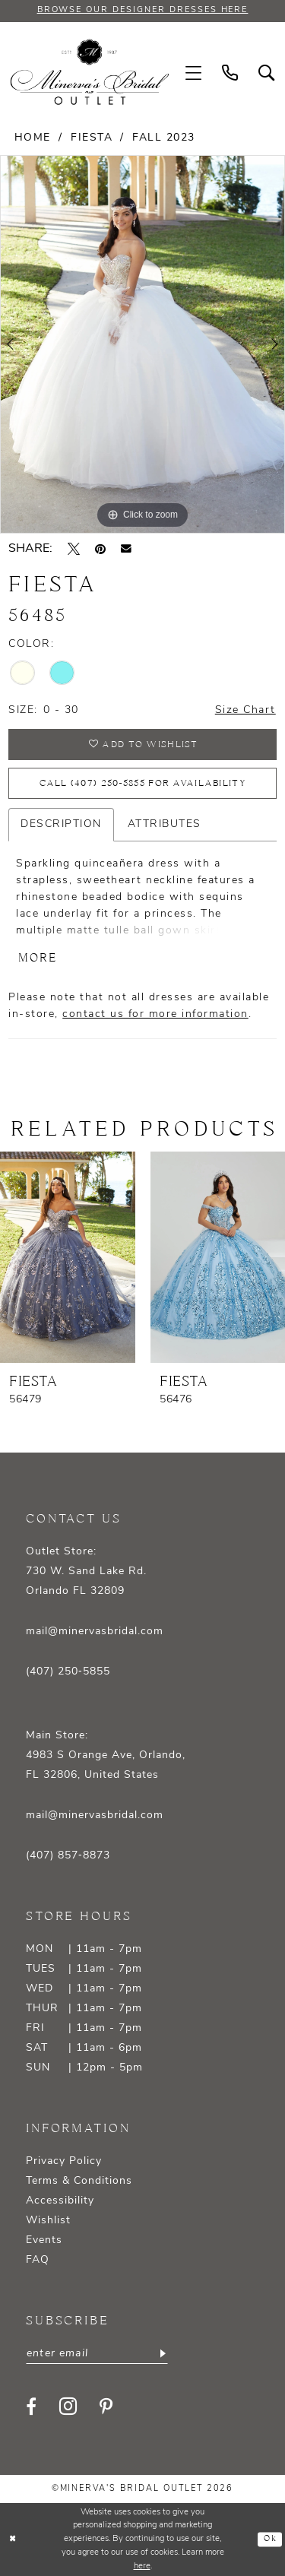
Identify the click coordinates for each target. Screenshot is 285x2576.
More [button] (37, 958)
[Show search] (267, 72)
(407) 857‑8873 (68, 1856)
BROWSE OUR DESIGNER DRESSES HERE (143, 10)
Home (32, 138)
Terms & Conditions (79, 2181)
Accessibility (60, 2201)
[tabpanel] (142, 344)
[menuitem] (194, 72)
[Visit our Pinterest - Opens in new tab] (106, 2406)
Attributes (164, 824)
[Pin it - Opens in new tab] (100, 549)
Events (44, 2240)
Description (61, 824)
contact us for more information (155, 1014)
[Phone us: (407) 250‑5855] (230, 72)
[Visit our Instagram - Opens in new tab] (68, 2406)
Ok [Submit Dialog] (270, 2539)
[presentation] (67, 1257)
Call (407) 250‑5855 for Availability (142, 783)
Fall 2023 (163, 138)
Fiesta (91, 138)
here (142, 2566)
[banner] (90, 72)
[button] (194, 72)
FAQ (37, 2260)
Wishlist (48, 2220)
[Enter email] (97, 2353)
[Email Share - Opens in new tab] (126, 548)
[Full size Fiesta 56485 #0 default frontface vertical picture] (142, 344)
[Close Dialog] (13, 2540)
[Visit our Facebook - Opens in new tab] (31, 2406)
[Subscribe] (161, 2353)
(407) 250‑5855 (68, 1672)
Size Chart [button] (245, 710)
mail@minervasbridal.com (94, 1631)
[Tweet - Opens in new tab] (74, 549)
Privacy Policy (64, 2161)
